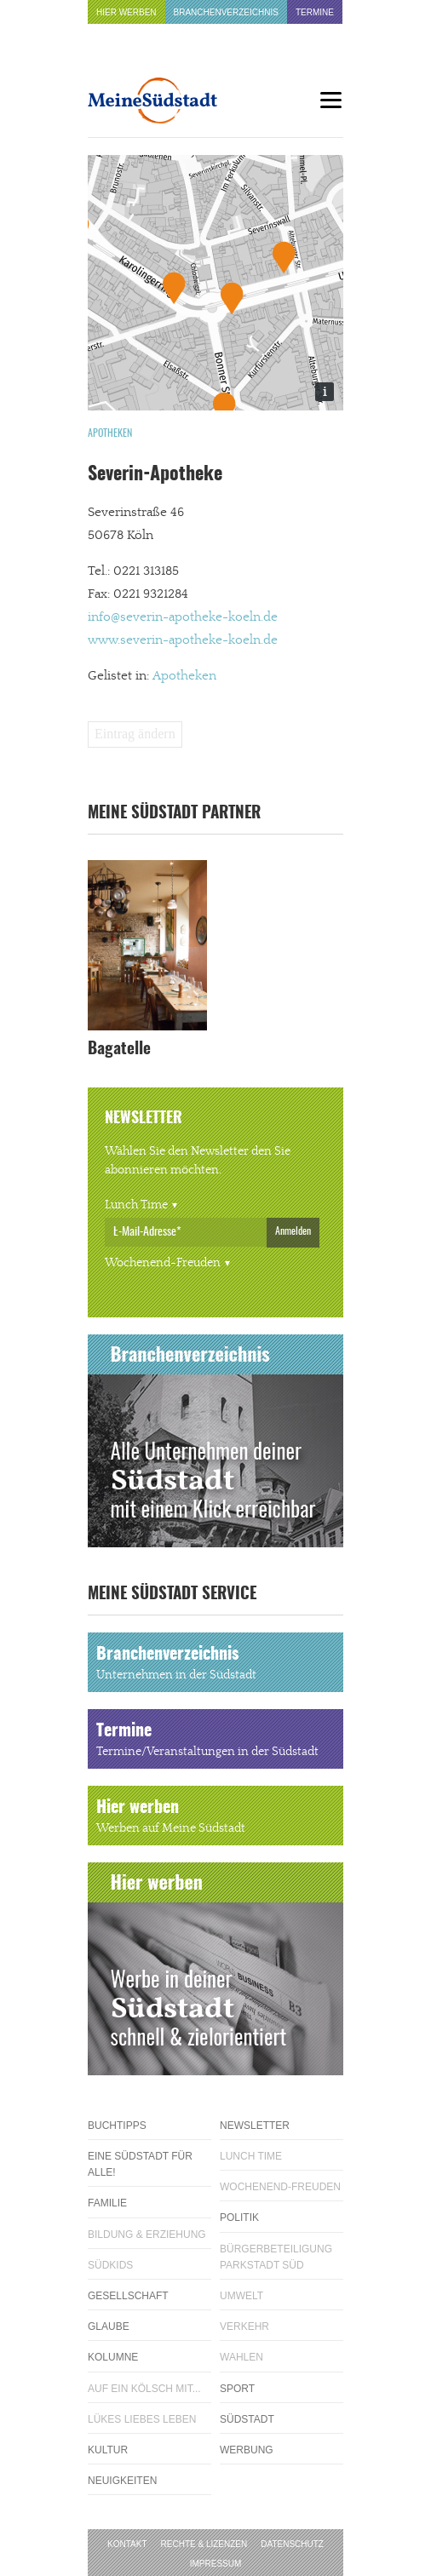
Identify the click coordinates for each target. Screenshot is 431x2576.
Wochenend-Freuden (163, 1263)
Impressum (216, 2563)
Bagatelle (119, 1049)
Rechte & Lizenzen (204, 2544)
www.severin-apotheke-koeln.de (183, 640)
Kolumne (113, 2357)
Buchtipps (117, 2125)
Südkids (110, 2265)
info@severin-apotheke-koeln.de (183, 617)
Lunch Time (136, 1205)
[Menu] (330, 100)
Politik (239, 2217)
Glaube (108, 2326)
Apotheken (110, 433)
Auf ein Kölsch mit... (144, 2389)
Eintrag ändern (135, 733)
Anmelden (293, 1231)
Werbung (246, 2450)
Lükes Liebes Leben (142, 2419)
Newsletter (255, 2125)
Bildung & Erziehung (147, 2234)
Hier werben (126, 12)
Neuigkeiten (122, 2481)
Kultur (108, 2450)
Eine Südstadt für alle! (140, 2164)
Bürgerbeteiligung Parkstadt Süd (276, 2257)
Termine (315, 12)
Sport (237, 2389)
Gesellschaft (128, 2296)
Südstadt (247, 2419)
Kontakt (127, 2544)
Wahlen (241, 2357)
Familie (107, 2203)
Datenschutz (292, 2544)
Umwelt (241, 2296)
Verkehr (244, 2326)
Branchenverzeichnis (226, 12)
